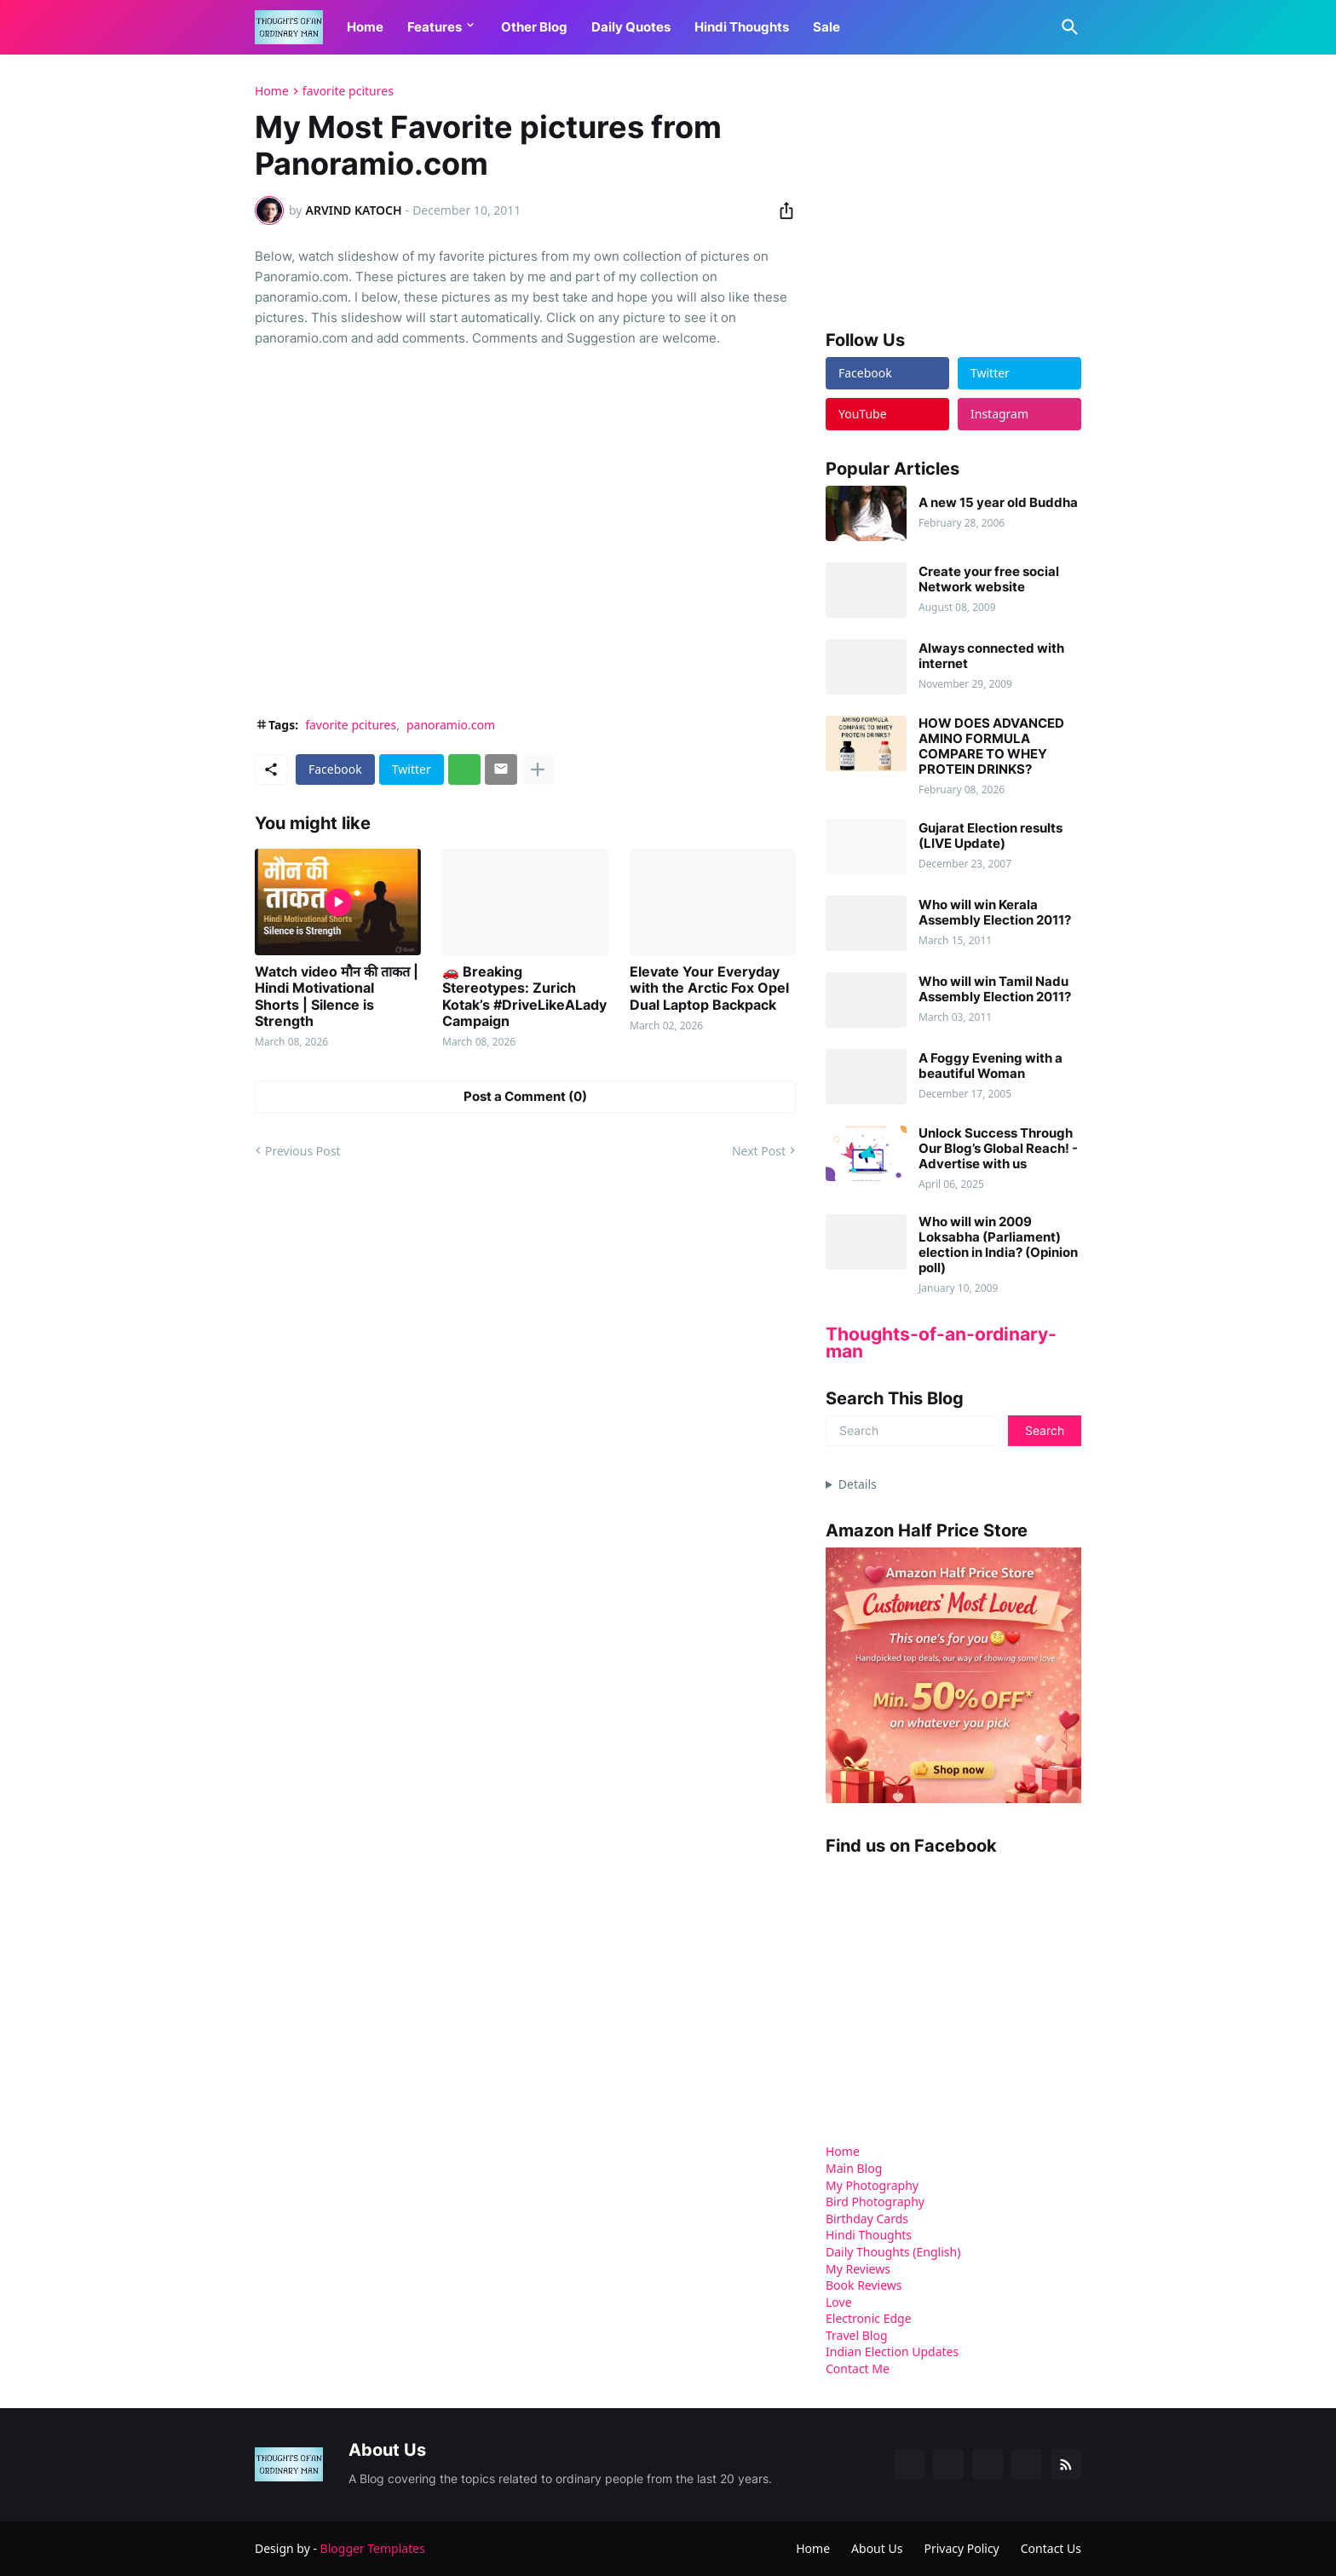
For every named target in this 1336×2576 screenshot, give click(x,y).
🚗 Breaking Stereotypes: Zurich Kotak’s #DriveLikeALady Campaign (524, 996)
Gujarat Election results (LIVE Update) (990, 836)
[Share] (781, 210)
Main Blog (854, 2168)
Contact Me (858, 2368)
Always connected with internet (991, 656)
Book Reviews (864, 2285)
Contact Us (1051, 2548)
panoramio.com (450, 725)
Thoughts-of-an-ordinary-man (941, 1342)
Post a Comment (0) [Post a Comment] (525, 1096)
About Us (876, 2548)
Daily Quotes (631, 27)
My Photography (872, 2185)
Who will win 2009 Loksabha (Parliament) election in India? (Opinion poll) (998, 1245)
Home (365, 27)
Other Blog (534, 27)
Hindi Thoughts (741, 27)
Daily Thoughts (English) (893, 2252)
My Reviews (858, 2269)
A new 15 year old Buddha (998, 502)
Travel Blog (857, 2335)
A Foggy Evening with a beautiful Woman (990, 1066)
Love (839, 2302)
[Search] (1066, 27)
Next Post (759, 1151)
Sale (826, 27)
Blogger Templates (372, 2548)
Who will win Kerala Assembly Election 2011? (994, 912)
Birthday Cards (867, 2218)
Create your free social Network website (988, 579)
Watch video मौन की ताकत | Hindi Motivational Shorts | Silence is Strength (336, 996)
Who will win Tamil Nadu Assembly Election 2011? (994, 989)
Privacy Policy (961, 2548)
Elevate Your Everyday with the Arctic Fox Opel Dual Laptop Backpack (709, 988)
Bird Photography (875, 2201)
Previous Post (302, 1151)
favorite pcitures (348, 91)
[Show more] (537, 769)
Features (434, 27)
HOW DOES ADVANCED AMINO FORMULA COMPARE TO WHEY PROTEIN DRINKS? (991, 746)
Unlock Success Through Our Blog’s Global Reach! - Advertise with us (998, 1149)
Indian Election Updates (892, 2351)
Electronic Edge (869, 2318)
